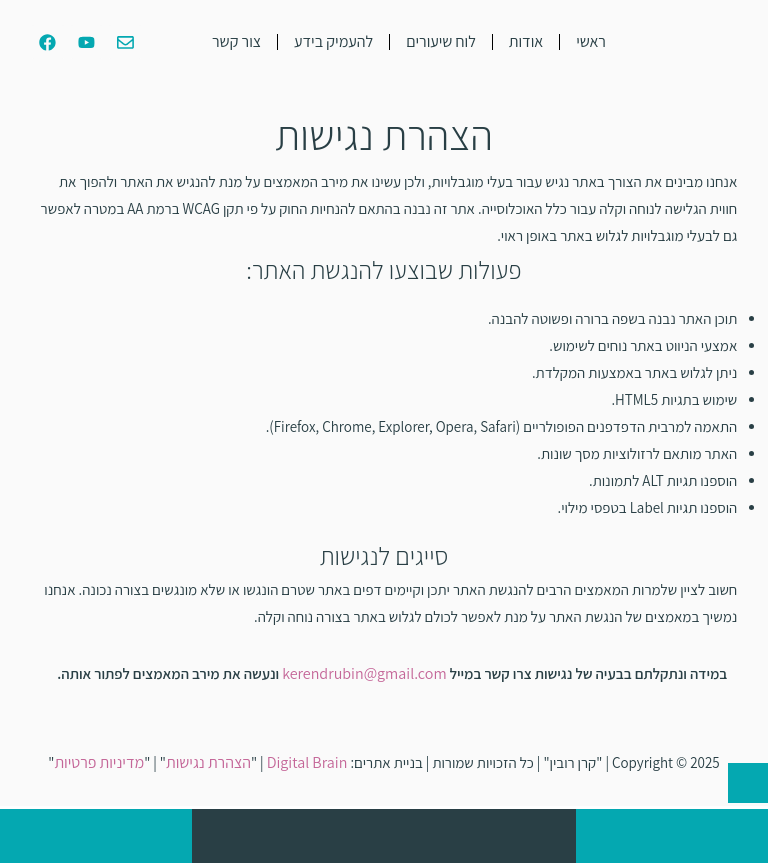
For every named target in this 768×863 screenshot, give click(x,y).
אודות (526, 41)
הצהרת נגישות (208, 762)
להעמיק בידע (333, 41)
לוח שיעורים (441, 41)
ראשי (591, 41)
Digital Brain (307, 762)
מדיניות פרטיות (99, 762)
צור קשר (236, 41)
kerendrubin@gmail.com (364, 673)
